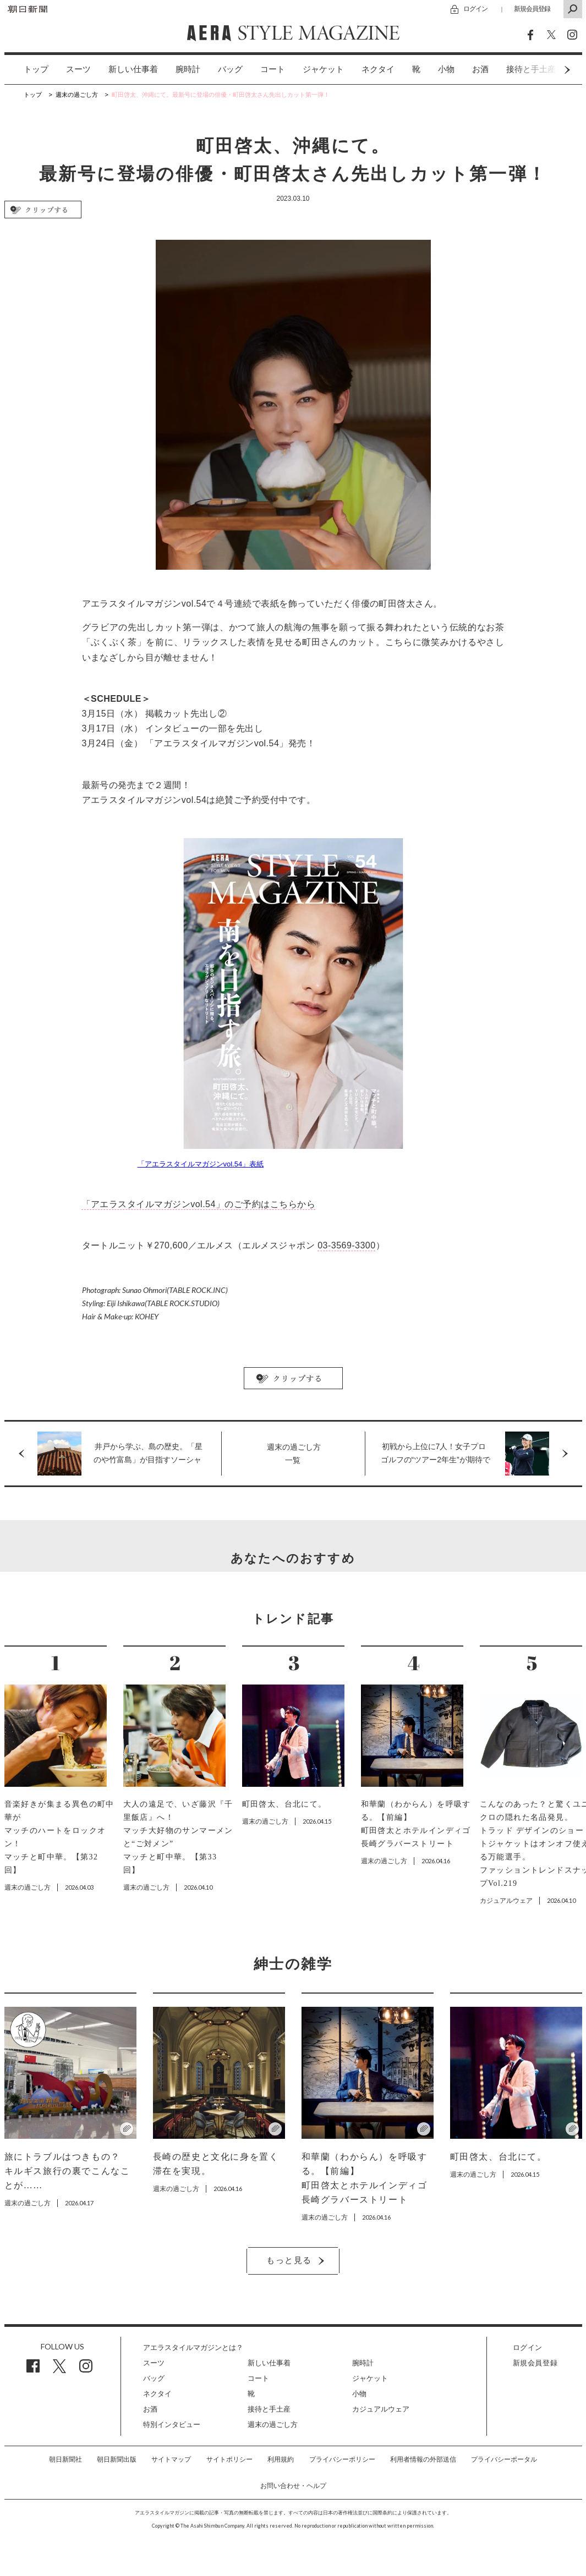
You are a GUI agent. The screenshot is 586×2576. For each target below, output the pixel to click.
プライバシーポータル (504, 2459)
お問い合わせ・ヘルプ (293, 2486)
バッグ (230, 69)
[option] (27, 69)
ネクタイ (378, 69)
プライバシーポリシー (342, 2459)
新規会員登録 (532, 8)
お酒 (480, 69)
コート (272, 69)
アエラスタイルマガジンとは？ (193, 2347)
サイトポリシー (229, 2459)
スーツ (78, 69)
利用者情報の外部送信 (423, 2459)
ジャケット (323, 69)
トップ (36, 69)
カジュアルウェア (380, 2409)
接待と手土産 (269, 2409)
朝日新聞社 (65, 2459)
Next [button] (546, 69)
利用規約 (280, 2459)
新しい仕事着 (133, 69)
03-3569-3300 (346, 1245)
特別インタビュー (171, 2424)
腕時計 (188, 69)
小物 (446, 69)
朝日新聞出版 (116, 2459)
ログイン (475, 8)
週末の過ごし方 (273, 2424)
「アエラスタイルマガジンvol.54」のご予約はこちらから (199, 1204)
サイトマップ (171, 2459)
